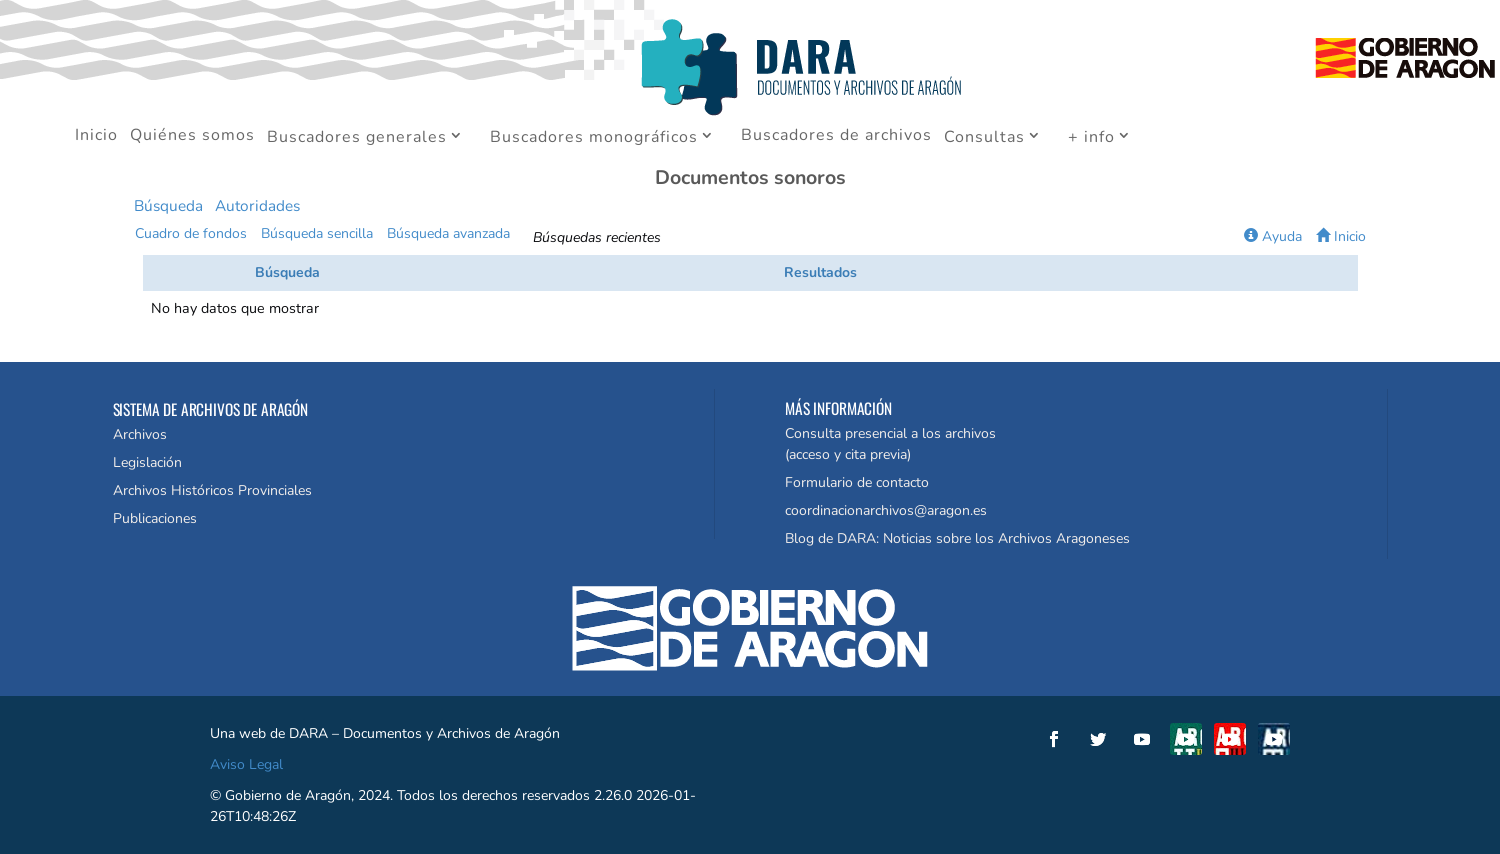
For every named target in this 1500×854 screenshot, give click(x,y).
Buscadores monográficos (594, 138)
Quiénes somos (192, 137)
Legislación (147, 462)
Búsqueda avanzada (448, 233)
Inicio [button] (1341, 236)
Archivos (140, 434)
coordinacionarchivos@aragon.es (886, 510)
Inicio (96, 137)
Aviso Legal (246, 764)
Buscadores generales (357, 138)
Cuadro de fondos (191, 233)
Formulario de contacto (857, 482)
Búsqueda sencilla (317, 233)
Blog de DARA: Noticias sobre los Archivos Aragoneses (957, 538)
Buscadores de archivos (836, 137)
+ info (1091, 138)
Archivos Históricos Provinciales (212, 490)
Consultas (984, 138)
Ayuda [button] (1273, 236)
